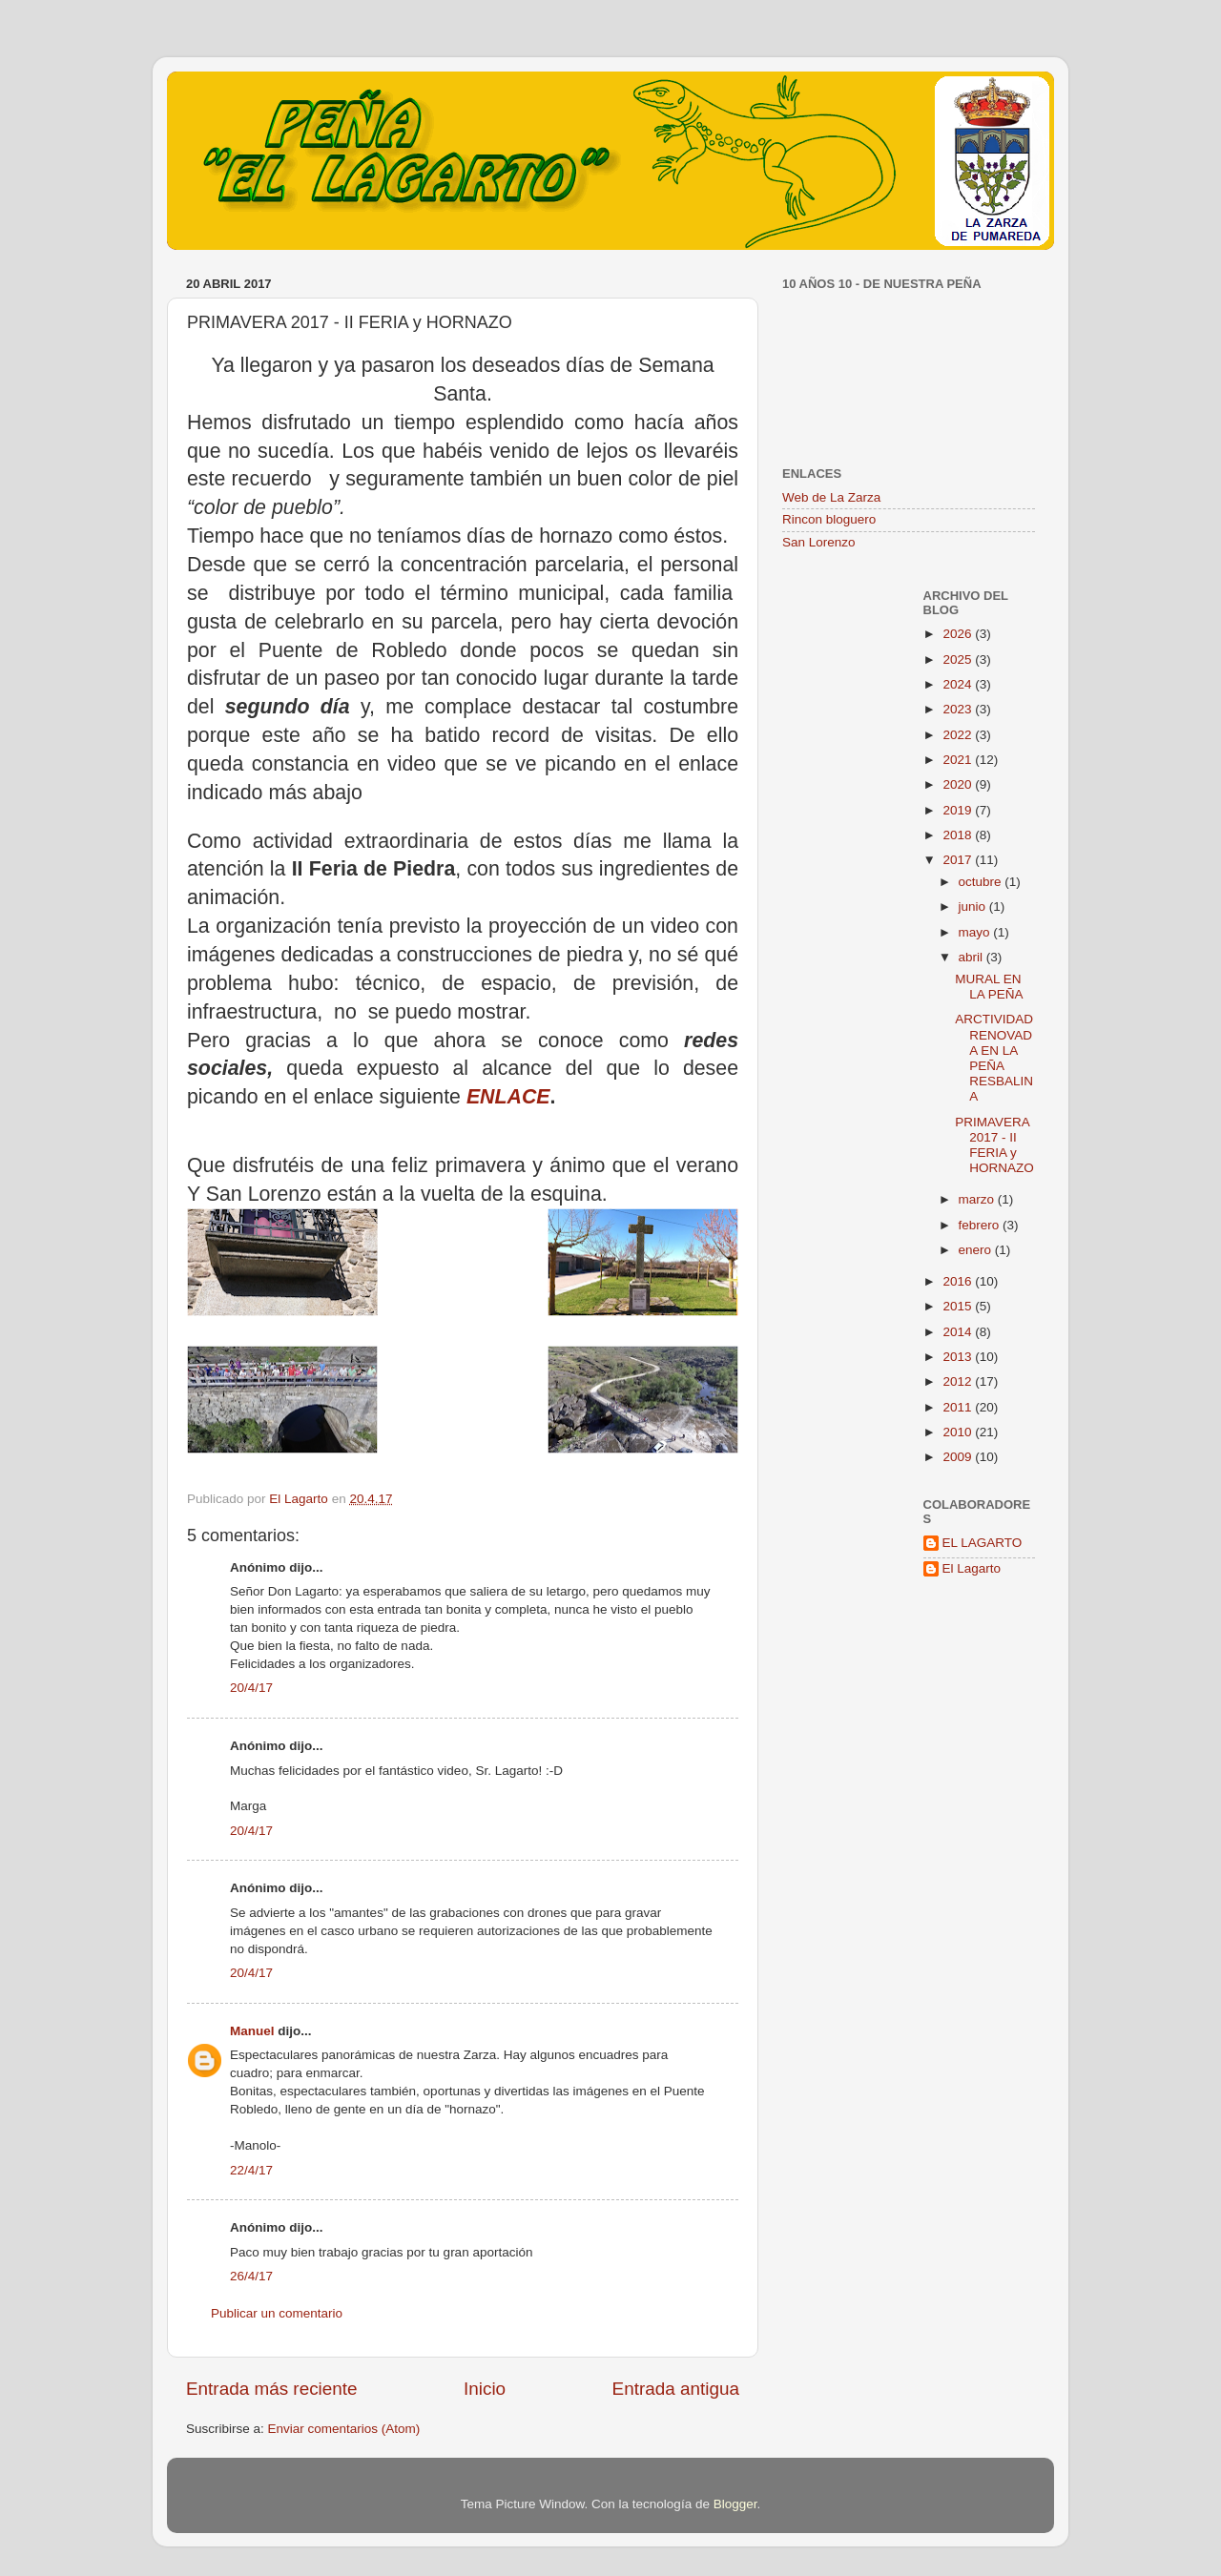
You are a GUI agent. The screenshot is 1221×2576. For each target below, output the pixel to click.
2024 (958, 684)
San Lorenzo (819, 542)
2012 (958, 1381)
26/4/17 (251, 2276)
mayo (976, 932)
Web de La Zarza (831, 497)
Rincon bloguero (829, 519)
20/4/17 (251, 1687)
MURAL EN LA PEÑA (989, 986)
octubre (982, 882)
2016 (958, 1281)
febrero (981, 1225)
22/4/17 (251, 2170)
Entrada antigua (675, 2389)
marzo (978, 1199)
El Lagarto (972, 1568)
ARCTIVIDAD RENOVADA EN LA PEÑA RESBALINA (994, 1057)
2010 (958, 1432)
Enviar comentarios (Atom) (344, 2428)
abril (972, 957)
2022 (958, 735)
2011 (958, 1407)
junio (974, 906)
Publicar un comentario (276, 2313)
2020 (958, 784)
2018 (958, 835)
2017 (958, 860)
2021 (958, 759)
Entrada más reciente (272, 2389)
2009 (958, 1457)
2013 (958, 1357)
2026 (958, 634)
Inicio (485, 2389)
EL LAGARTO (982, 1542)
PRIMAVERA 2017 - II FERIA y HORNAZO (994, 1145)
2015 (958, 1306)
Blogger (735, 2504)
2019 (958, 810)
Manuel (252, 2031)
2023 (958, 709)
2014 (958, 1332)
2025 (958, 659)
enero (977, 1250)
